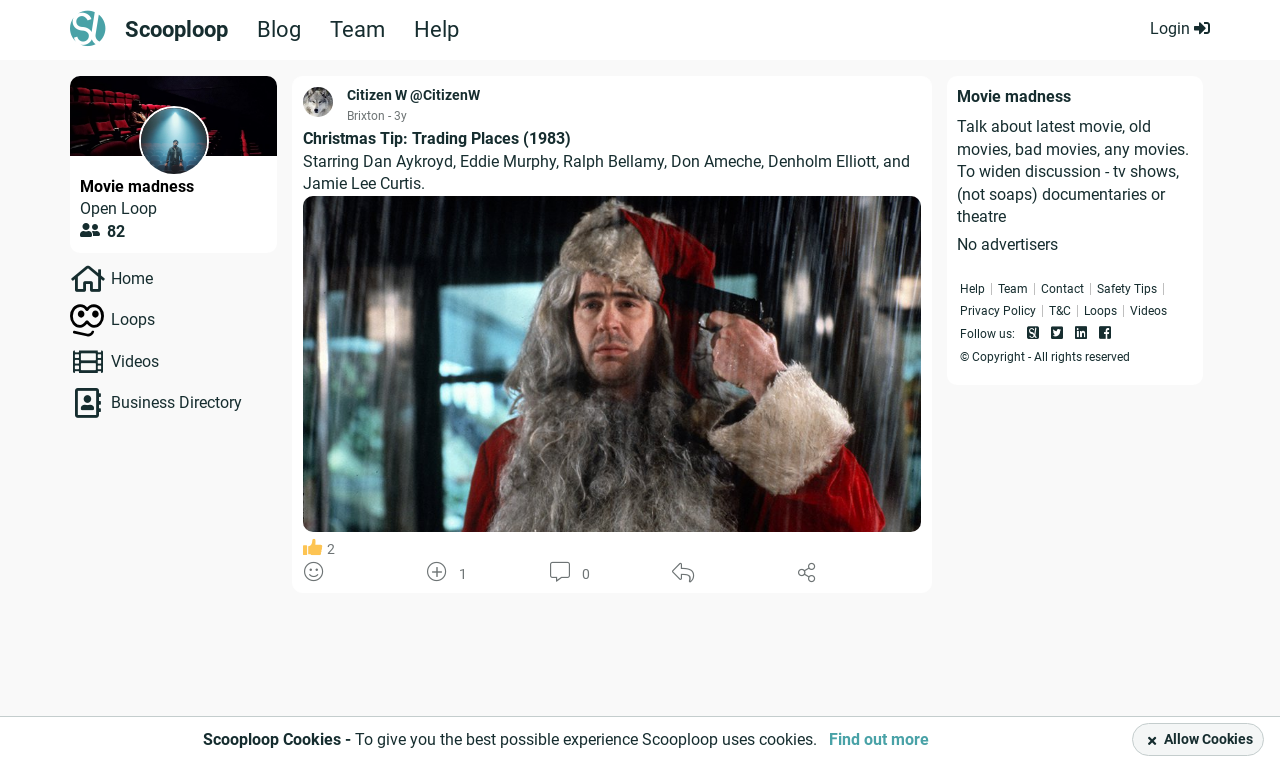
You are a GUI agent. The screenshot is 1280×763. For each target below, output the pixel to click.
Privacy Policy (998, 311)
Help (436, 30)
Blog (279, 30)
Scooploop (176, 30)
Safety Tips (1127, 289)
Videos (135, 361)
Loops (133, 319)
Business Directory (176, 402)
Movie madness (137, 186)
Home (132, 278)
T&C (1060, 311)
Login (1180, 28)
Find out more (879, 739)
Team (357, 30)
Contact (1062, 289)
